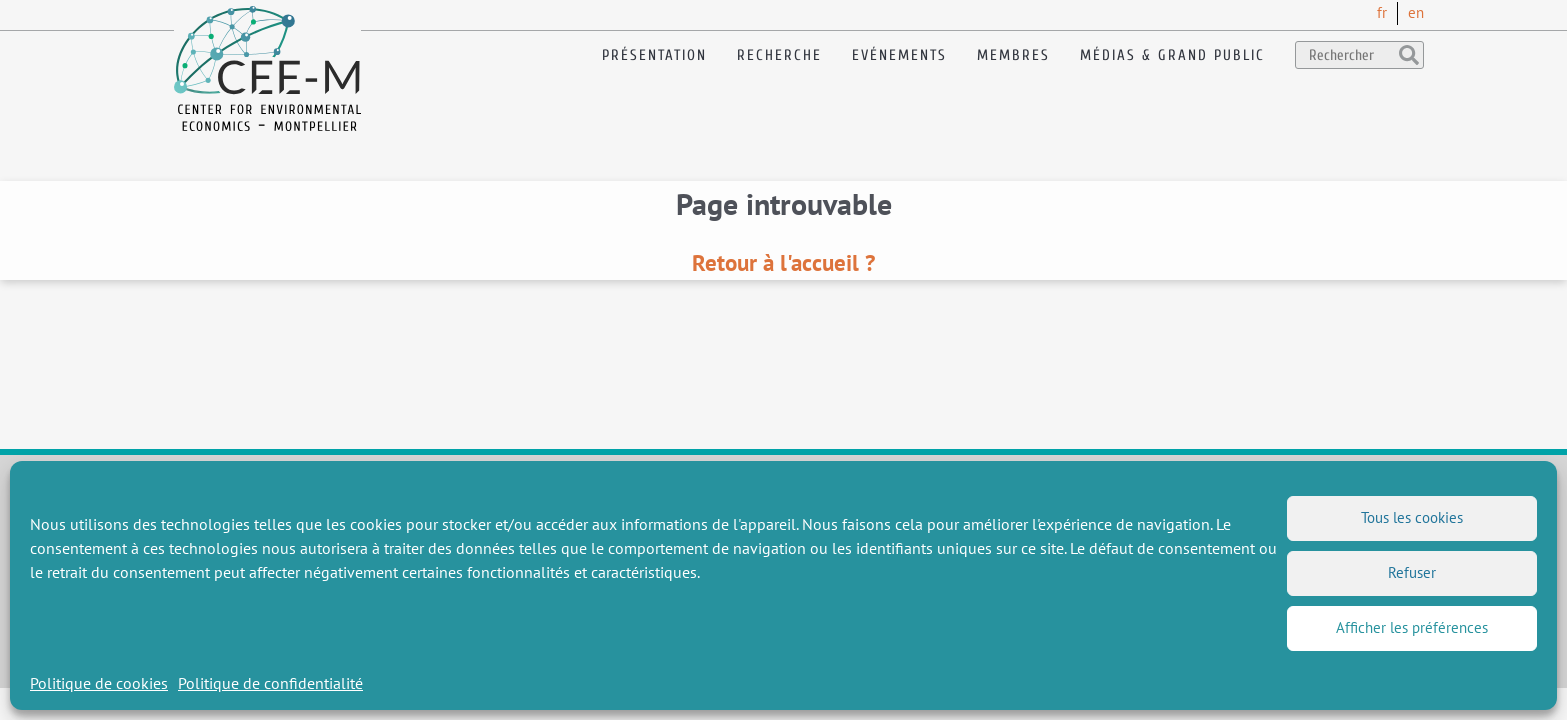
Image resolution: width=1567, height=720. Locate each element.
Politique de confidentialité (270, 683)
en (1416, 12)
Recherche (779, 55)
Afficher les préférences (1412, 627)
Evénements (899, 55)
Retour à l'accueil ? (783, 262)
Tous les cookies (1412, 517)
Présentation (654, 55)
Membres (1013, 55)
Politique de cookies (99, 683)
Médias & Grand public (1172, 55)
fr (1382, 12)
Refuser (1412, 572)
